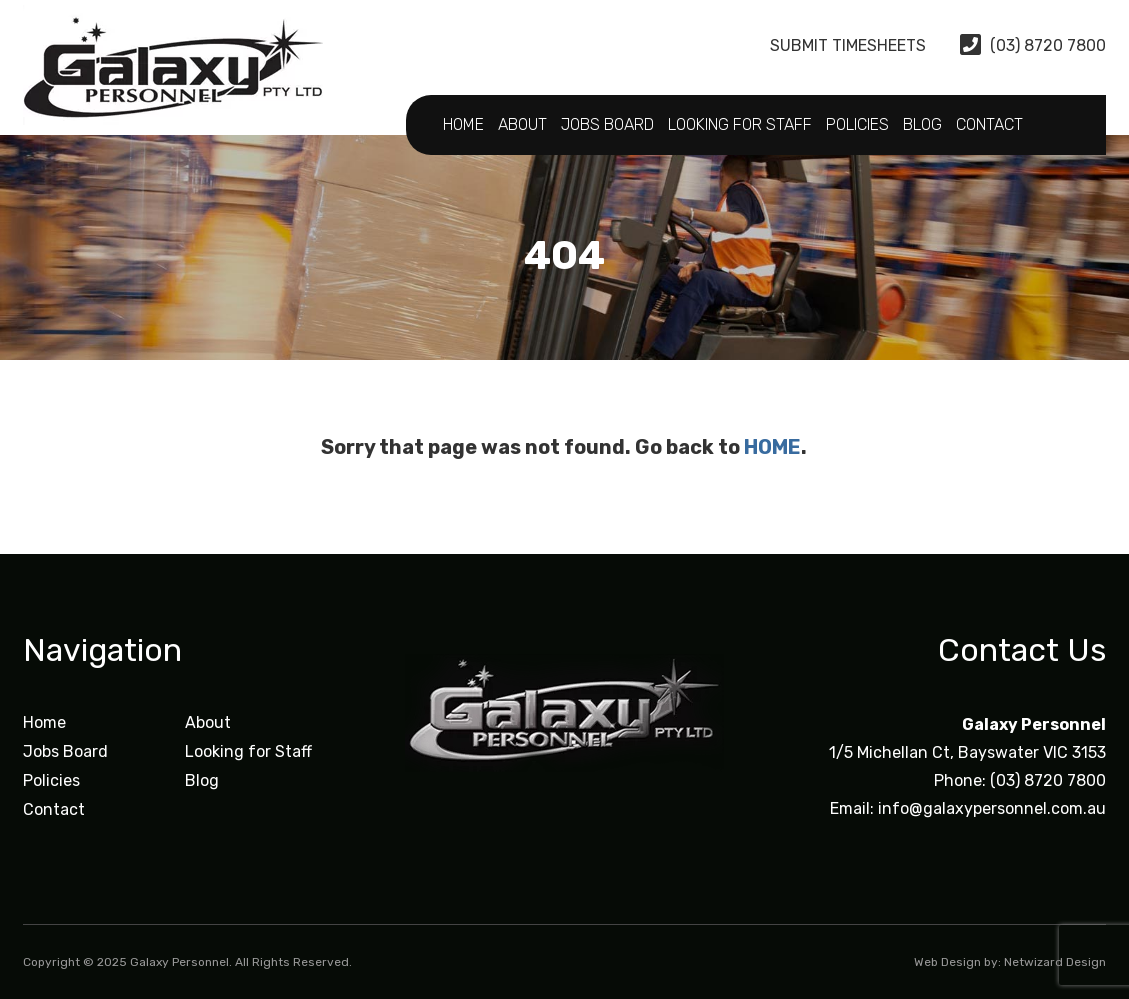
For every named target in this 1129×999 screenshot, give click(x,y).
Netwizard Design (1055, 962)
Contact (989, 124)
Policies (857, 124)
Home (463, 124)
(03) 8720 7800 (1033, 45)
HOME (772, 447)
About (522, 124)
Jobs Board (607, 124)
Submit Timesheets (831, 45)
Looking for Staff (740, 124)
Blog (922, 124)
